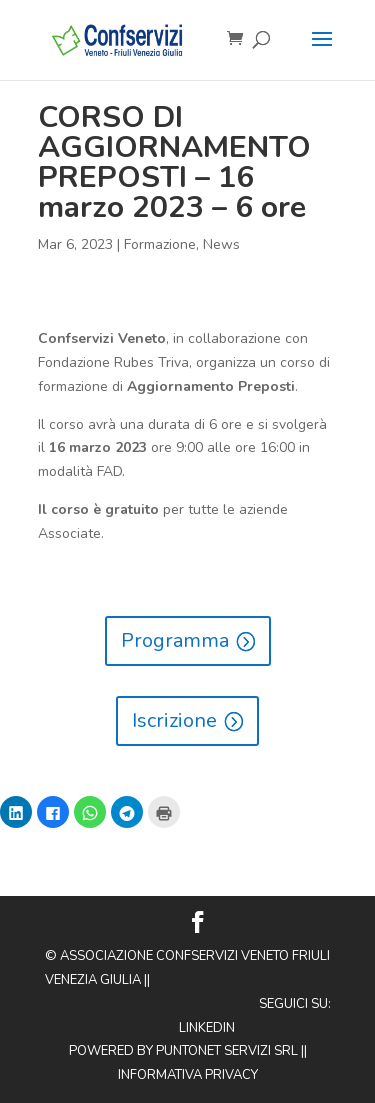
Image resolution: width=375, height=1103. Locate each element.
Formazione (160, 244)
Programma (175, 640)
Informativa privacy (188, 1075)
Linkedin (207, 1028)
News (221, 244)
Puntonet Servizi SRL (227, 1051)
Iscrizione (174, 720)
